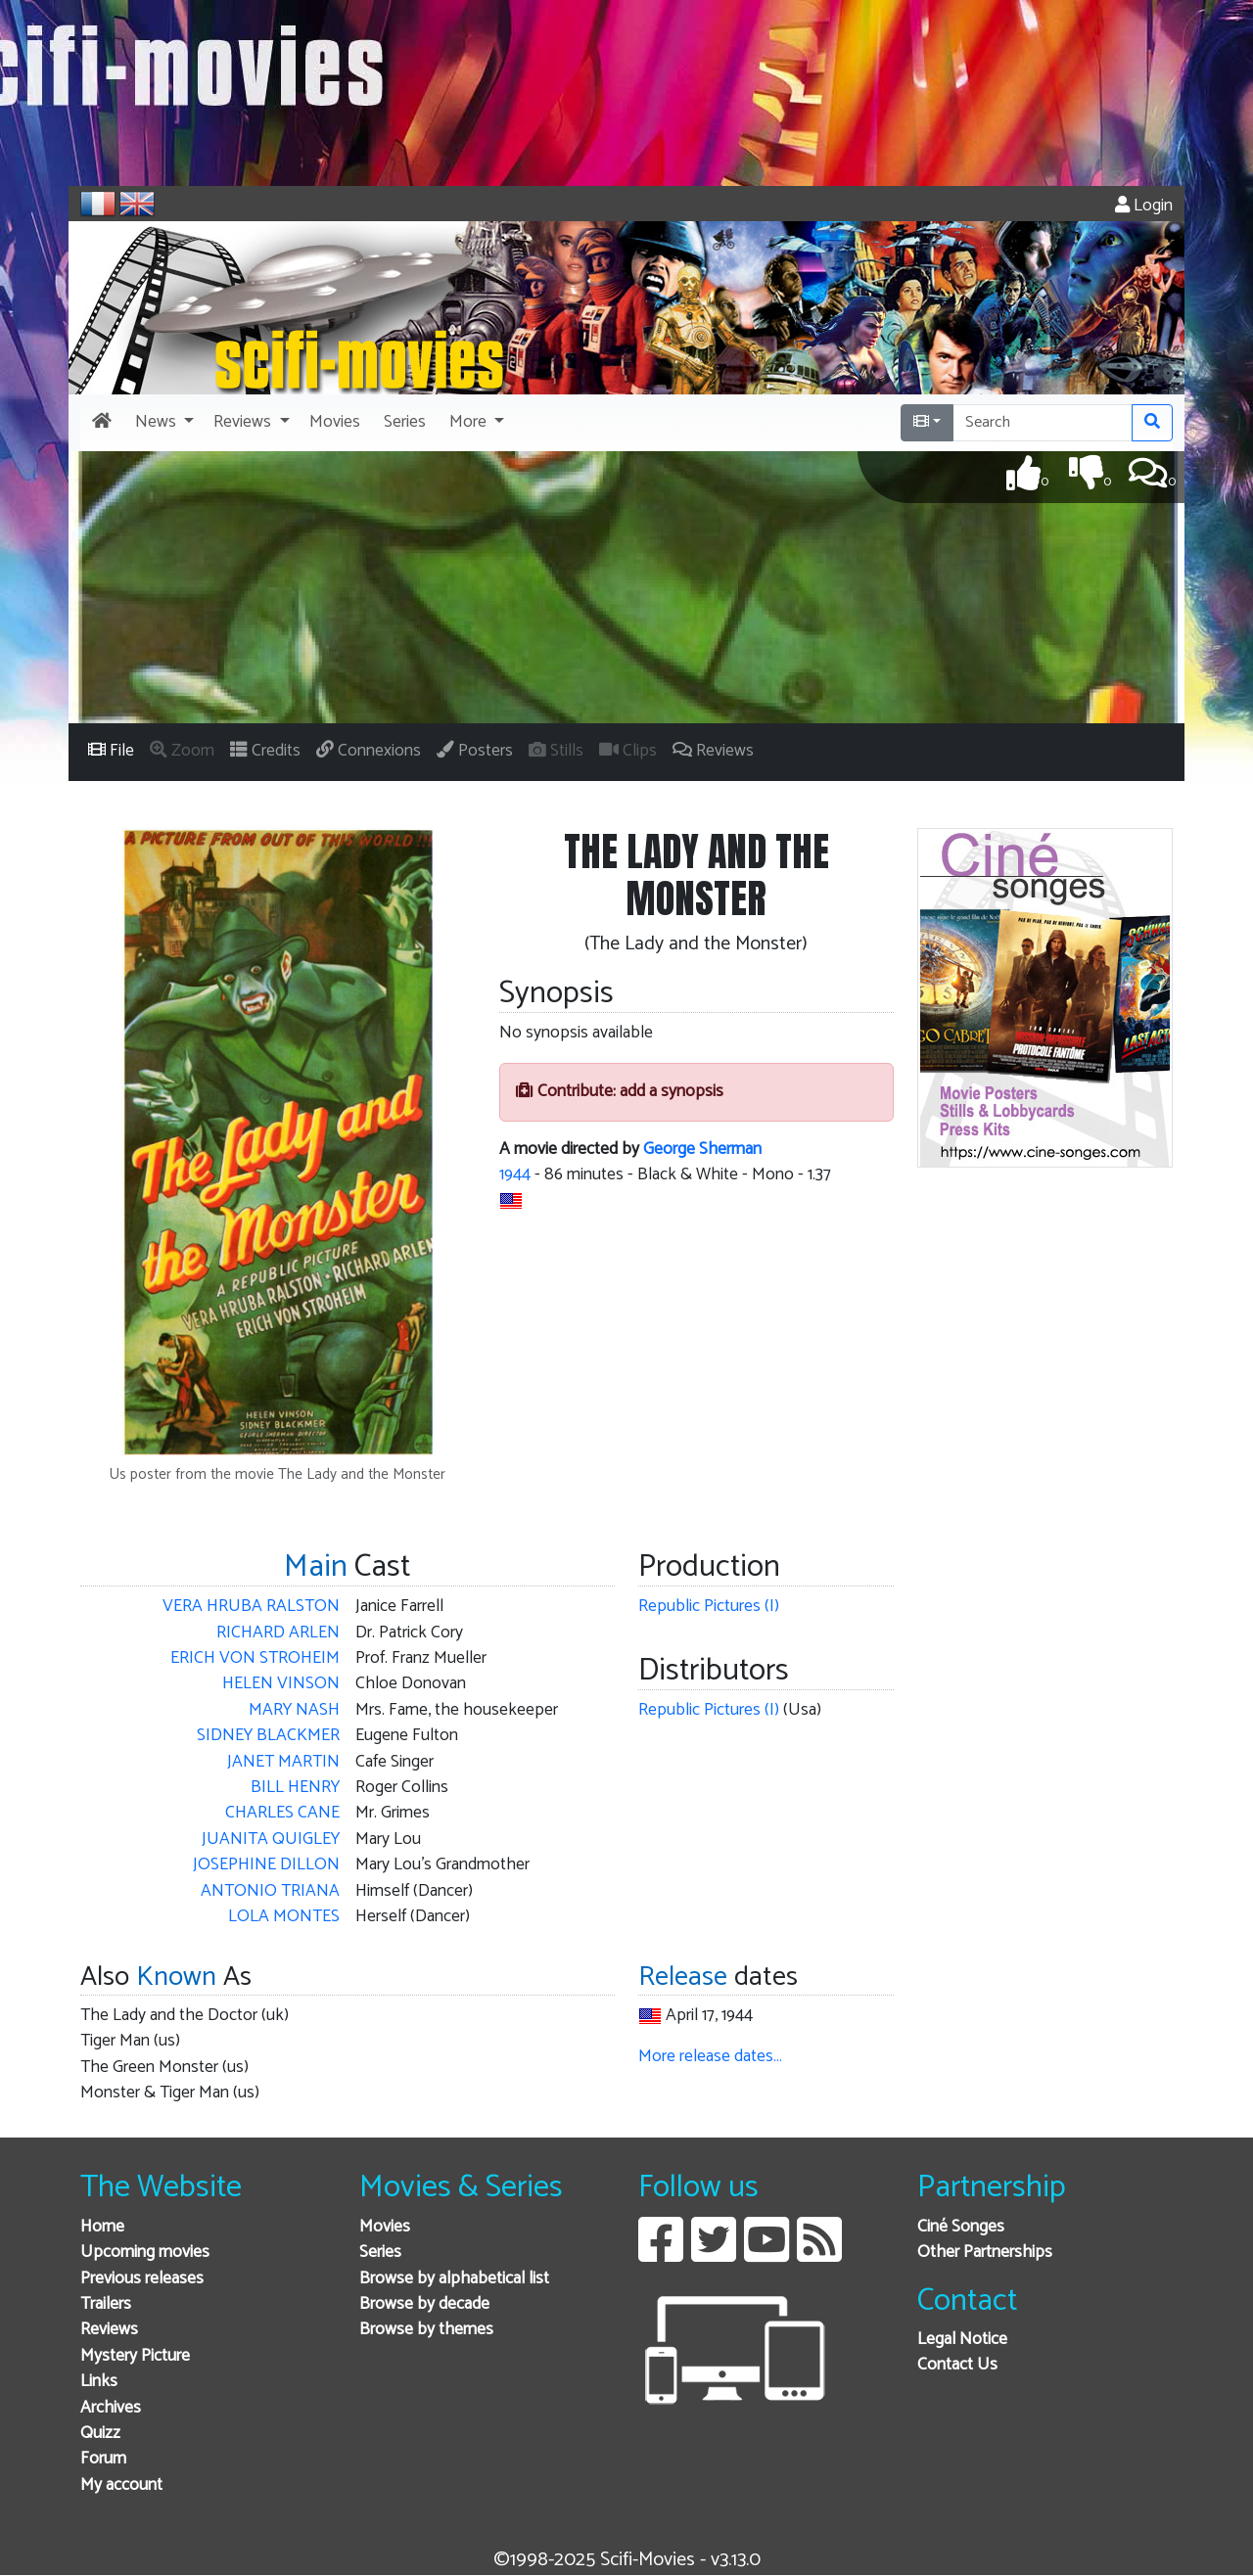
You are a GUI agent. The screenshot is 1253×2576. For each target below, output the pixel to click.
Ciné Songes (960, 2227)
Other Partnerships (984, 2252)
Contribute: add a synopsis (619, 1092)
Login (1144, 206)
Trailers (105, 2304)
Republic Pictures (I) (708, 1606)
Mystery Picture (135, 2356)
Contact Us (957, 2365)
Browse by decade (424, 2304)
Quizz (100, 2433)
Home (102, 2227)
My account (121, 2485)
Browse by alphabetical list (454, 2279)
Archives (110, 2408)
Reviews (109, 2330)
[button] (162, 422)
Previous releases (142, 2279)
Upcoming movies (144, 2252)
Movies (384, 2227)
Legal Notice (962, 2339)
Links (98, 2382)
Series (380, 2252)
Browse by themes (426, 2330)
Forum (103, 2459)
